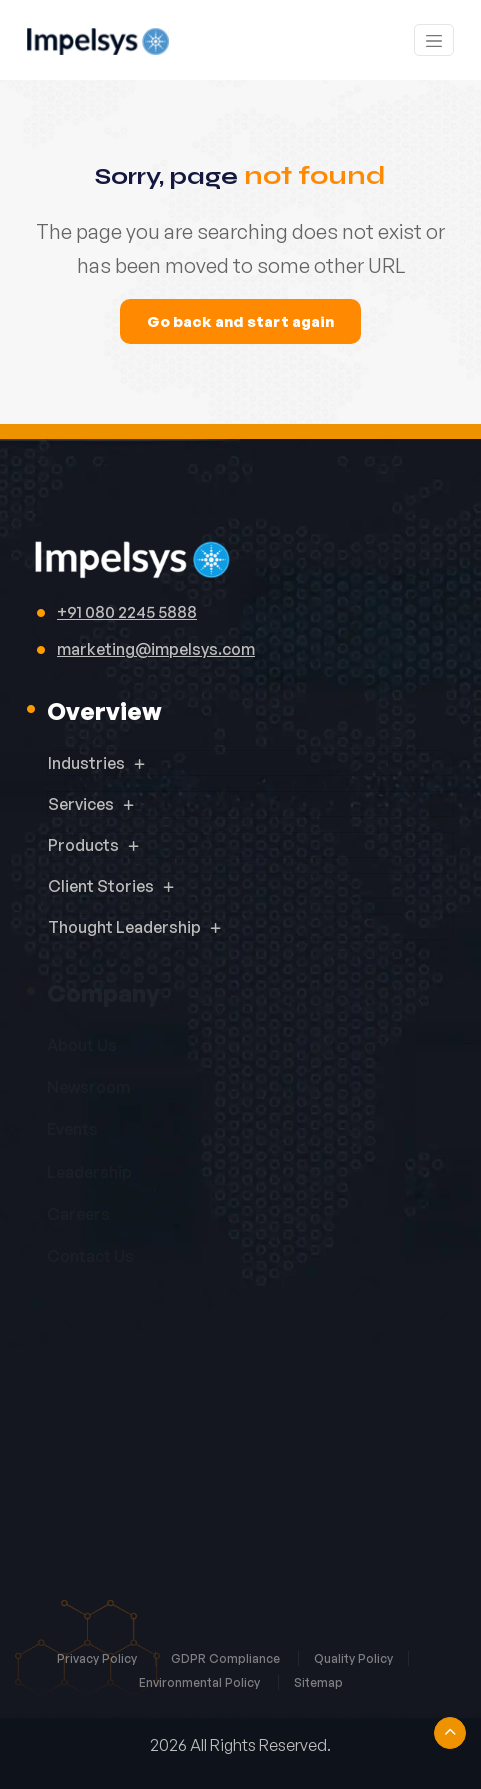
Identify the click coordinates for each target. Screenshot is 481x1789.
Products (83, 845)
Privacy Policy (98, 1658)
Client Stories (101, 886)
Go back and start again (240, 321)
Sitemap (318, 1682)
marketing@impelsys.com (156, 649)
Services (81, 804)
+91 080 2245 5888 (127, 612)
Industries (86, 763)
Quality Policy (353, 1658)
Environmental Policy (201, 1682)
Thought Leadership (124, 927)
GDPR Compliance (227, 1658)
